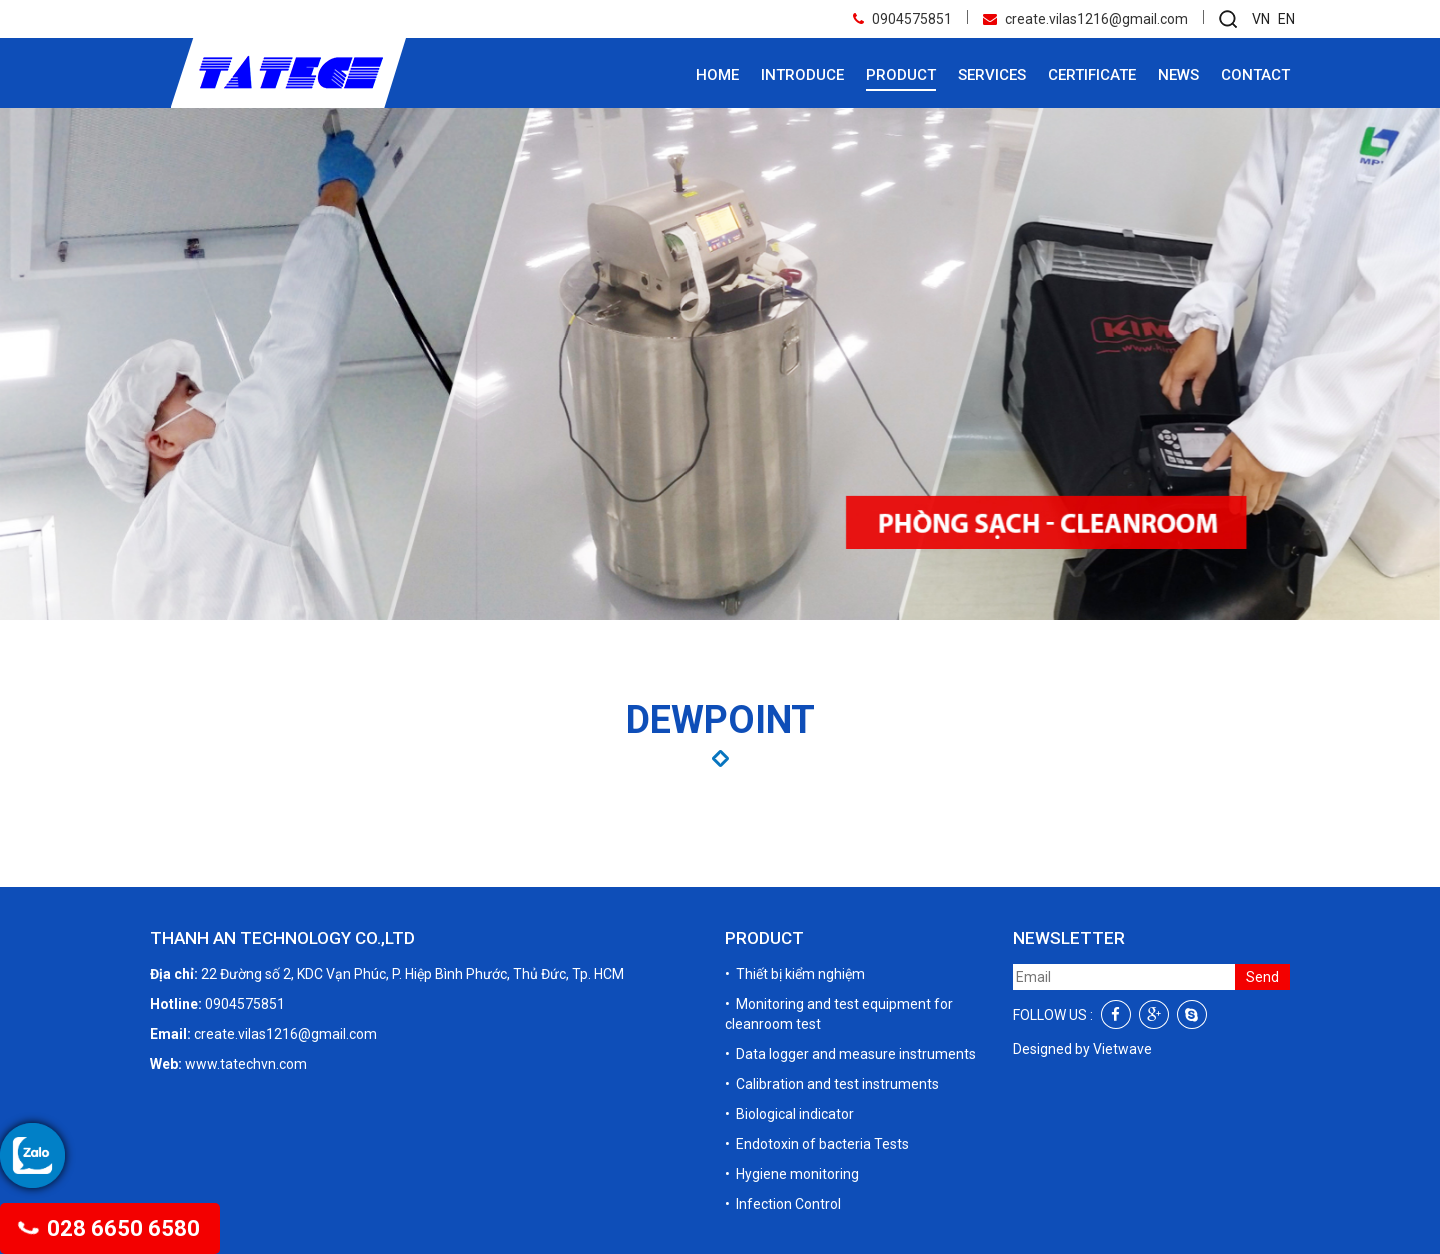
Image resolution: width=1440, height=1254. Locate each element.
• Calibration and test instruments (832, 1084)
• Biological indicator (789, 1114)
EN (1286, 19)
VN (1261, 19)
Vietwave (1122, 1049)
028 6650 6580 (110, 1228)
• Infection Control (783, 1204)
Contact (1255, 75)
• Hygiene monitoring (792, 1174)
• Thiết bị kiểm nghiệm (795, 974)
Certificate (1092, 75)
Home (717, 75)
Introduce (802, 75)
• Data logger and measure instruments (850, 1054)
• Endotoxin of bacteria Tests (817, 1144)
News (1178, 75)
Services (992, 75)
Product (901, 75)
